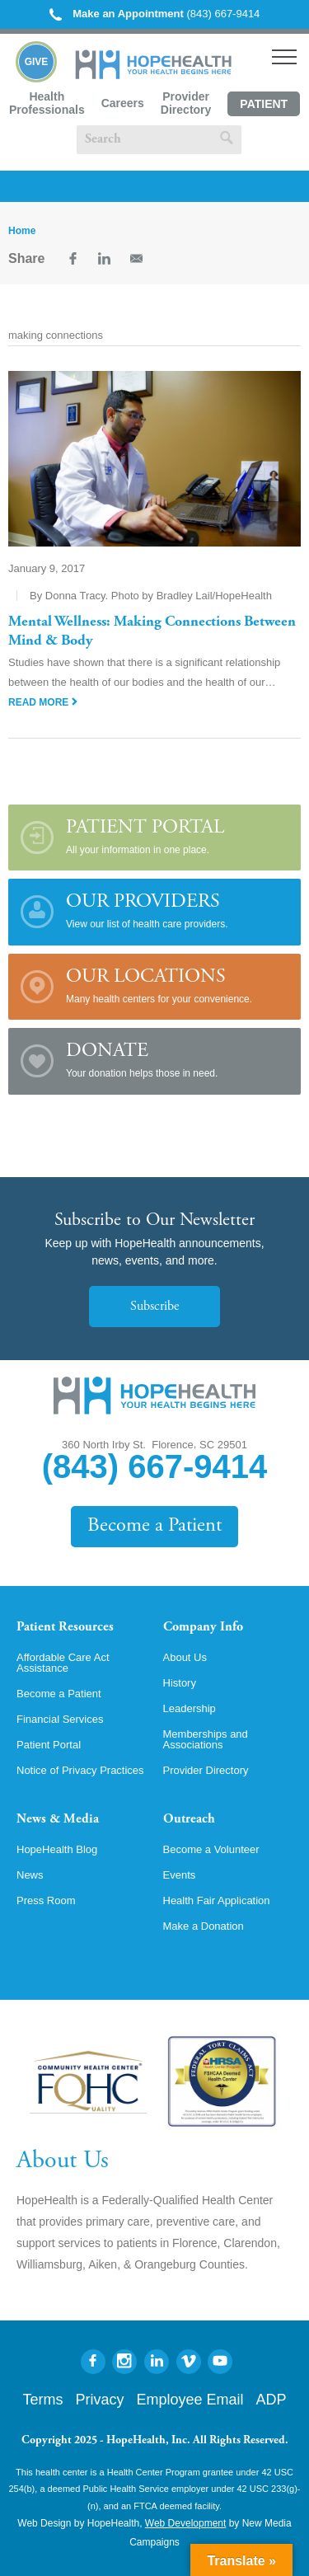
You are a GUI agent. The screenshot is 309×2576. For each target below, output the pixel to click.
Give (37, 62)
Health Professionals (47, 103)
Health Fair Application (216, 1900)
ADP (271, 2399)
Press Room (46, 1900)
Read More (42, 702)
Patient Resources (65, 1627)
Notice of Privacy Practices (80, 1770)
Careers (122, 103)
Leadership (189, 1708)
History (179, 1682)
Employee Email (189, 2399)
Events (179, 1875)
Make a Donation (203, 1926)
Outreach (189, 1819)
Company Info (203, 1627)
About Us (185, 1657)
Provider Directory (186, 103)
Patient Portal (264, 106)
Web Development (186, 2523)
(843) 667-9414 (154, 13)
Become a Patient (154, 1526)
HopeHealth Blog (56, 1849)
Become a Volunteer (211, 1849)
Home (21, 231)
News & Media (57, 1819)
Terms (42, 2399)
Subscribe (154, 1306)
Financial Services (60, 1719)
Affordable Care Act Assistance (63, 1662)
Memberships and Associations (205, 1739)
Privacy (99, 2399)
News (30, 1875)
